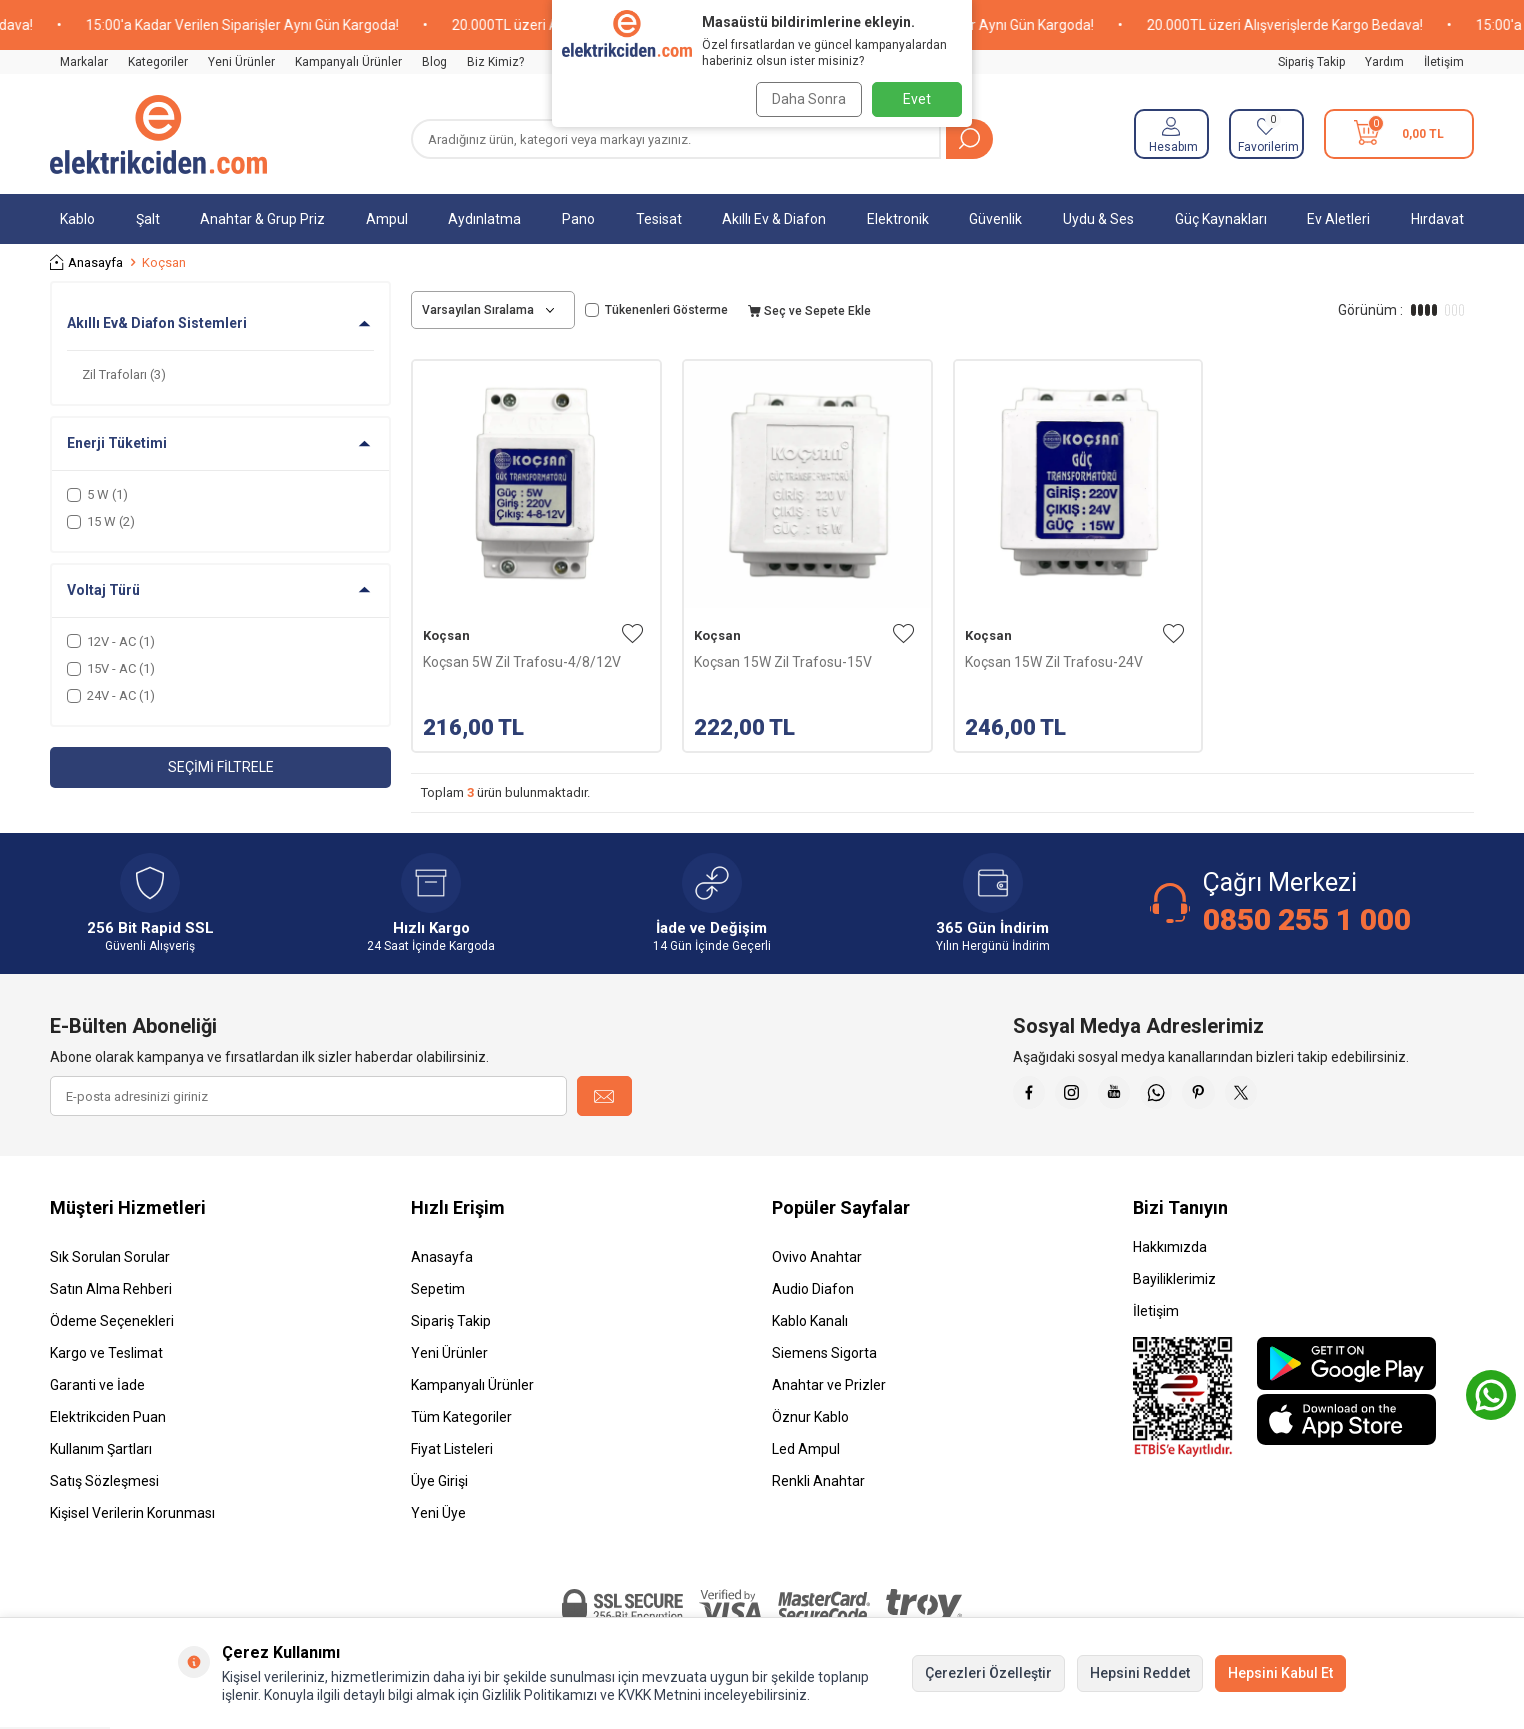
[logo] (158, 134)
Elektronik (898, 219)
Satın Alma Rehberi (111, 1289)
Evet (917, 99)
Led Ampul (806, 1449)
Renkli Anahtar (818, 1481)
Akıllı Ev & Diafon (774, 219)
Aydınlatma (484, 219)
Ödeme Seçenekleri (112, 1321)
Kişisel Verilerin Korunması (132, 1513)
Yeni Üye (438, 1513)
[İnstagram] (1083, 1096)
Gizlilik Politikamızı (539, 1695)
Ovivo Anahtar (817, 1257)
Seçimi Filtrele (221, 767)
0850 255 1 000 (1307, 919)
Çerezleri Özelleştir (988, 1673)
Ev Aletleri (1338, 219)
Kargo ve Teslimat (106, 1353)
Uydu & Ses (1098, 219)
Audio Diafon (813, 1289)
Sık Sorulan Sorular (110, 1257)
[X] (1283, 1096)
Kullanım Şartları (101, 1449)
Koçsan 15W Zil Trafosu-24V (1054, 662)
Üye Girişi (439, 1481)
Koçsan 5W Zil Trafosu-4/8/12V (522, 662)
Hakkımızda (1170, 1247)
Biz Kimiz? (495, 62)
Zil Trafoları (124, 374)
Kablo (77, 219)
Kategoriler (158, 62)
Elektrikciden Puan (108, 1417)
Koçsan (446, 635)
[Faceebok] (1033, 1096)
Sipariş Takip (1311, 62)
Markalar (84, 62)
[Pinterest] (1233, 1096)
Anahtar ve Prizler (829, 1385)
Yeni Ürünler (241, 62)
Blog (434, 62)
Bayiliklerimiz (1174, 1279)
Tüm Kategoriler (461, 1417)
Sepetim (438, 1289)
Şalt (148, 219)
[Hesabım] (1171, 134)
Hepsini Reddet (1140, 1673)
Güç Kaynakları (1221, 219)
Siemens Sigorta (824, 1353)
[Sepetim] (1399, 134)
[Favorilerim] (1266, 134)
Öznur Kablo (810, 1417)
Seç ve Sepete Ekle (809, 311)
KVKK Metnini (658, 1695)
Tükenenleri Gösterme (656, 310)
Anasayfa (86, 262)
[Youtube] (1133, 1096)
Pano (578, 219)
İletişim (1444, 62)
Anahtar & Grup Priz (262, 219)
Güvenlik (995, 219)
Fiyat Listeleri (452, 1449)
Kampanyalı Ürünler (348, 62)
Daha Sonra (804, 99)
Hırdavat (1437, 219)
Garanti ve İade (97, 1385)
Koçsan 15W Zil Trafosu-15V (783, 662)
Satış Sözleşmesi (104, 1481)
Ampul (387, 219)
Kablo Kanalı (810, 1321)
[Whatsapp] (1183, 1096)
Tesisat (659, 219)
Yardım (1384, 62)
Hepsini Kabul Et (1280, 1673)
